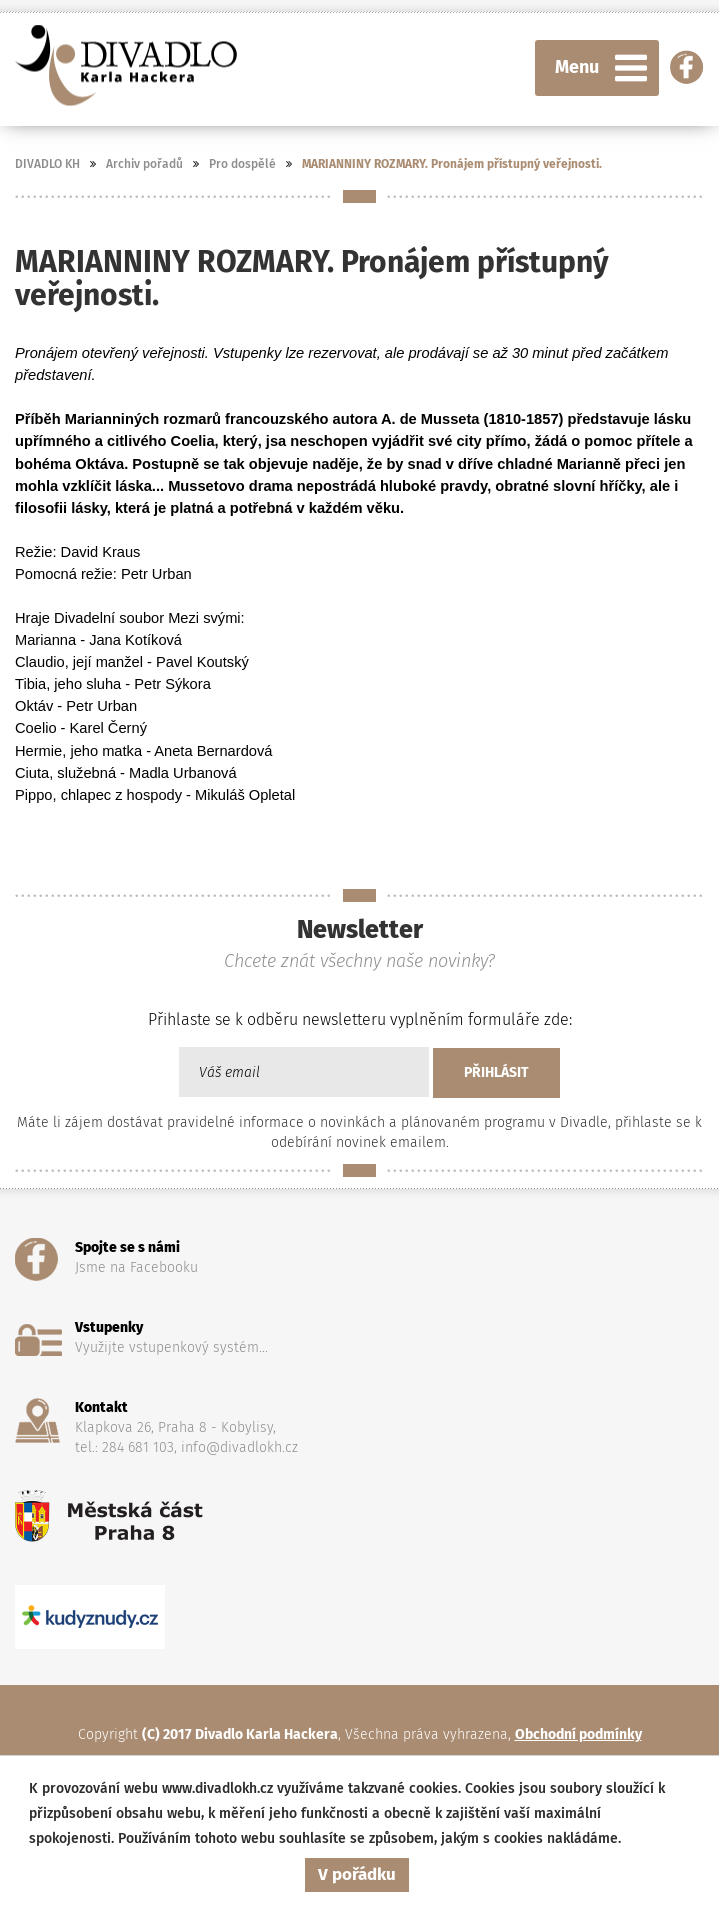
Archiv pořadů (144, 164)
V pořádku (357, 1874)
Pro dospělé (242, 164)
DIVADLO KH (47, 164)
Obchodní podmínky (578, 1734)
